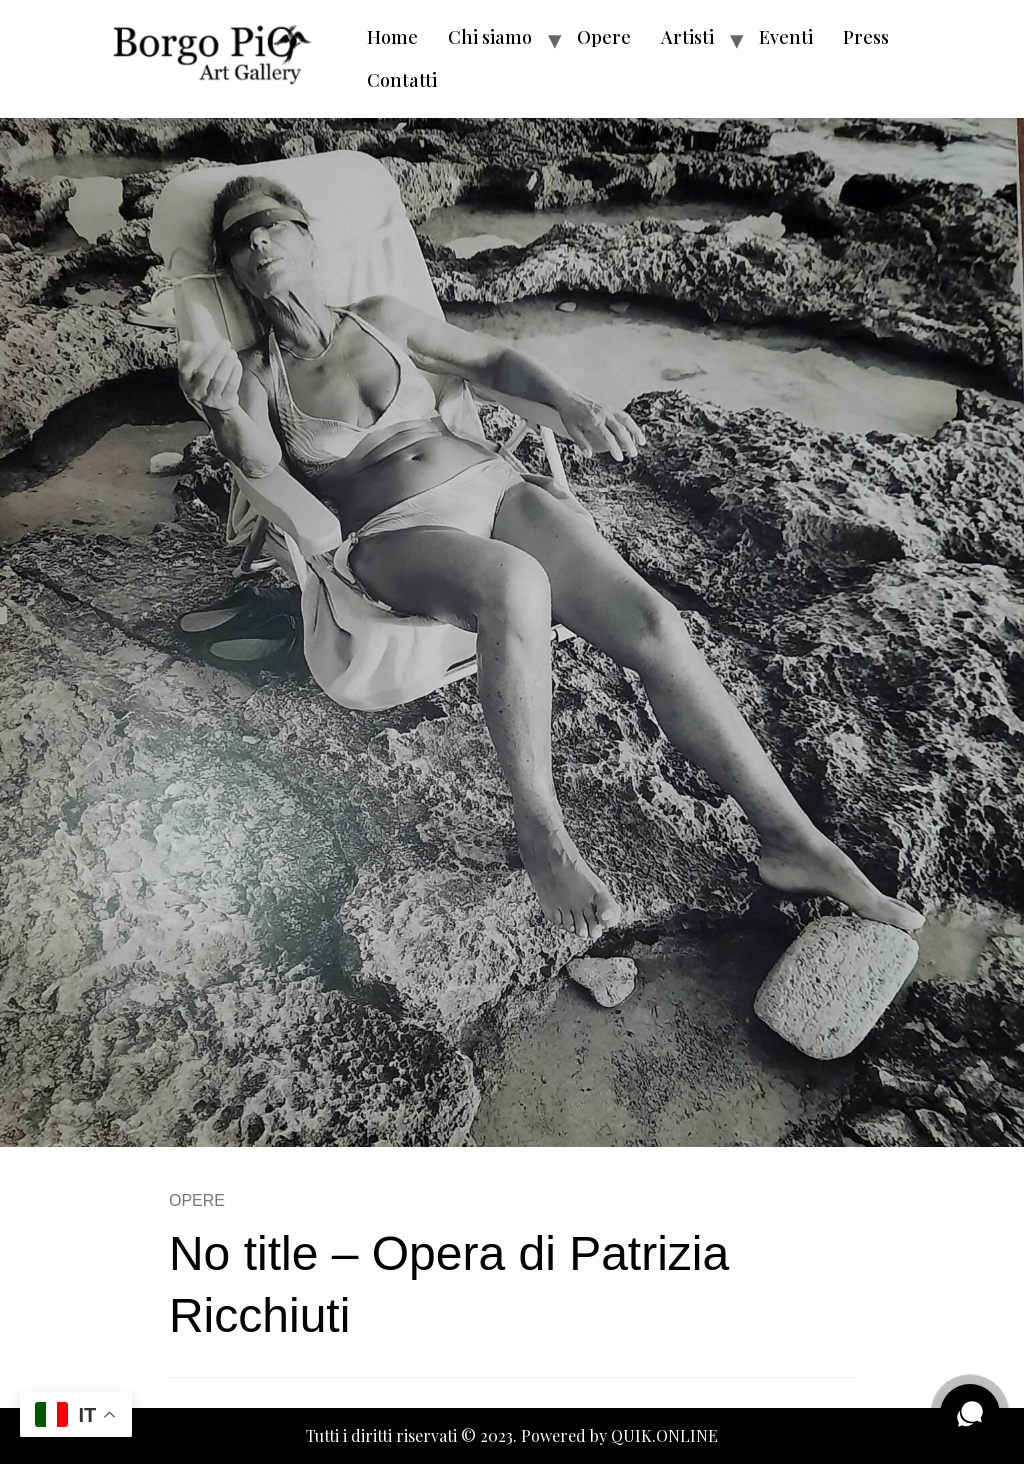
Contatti (402, 80)
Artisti (687, 37)
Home (392, 37)
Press (866, 37)
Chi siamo (490, 37)
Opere (604, 37)
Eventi (786, 37)
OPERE (197, 1200)
